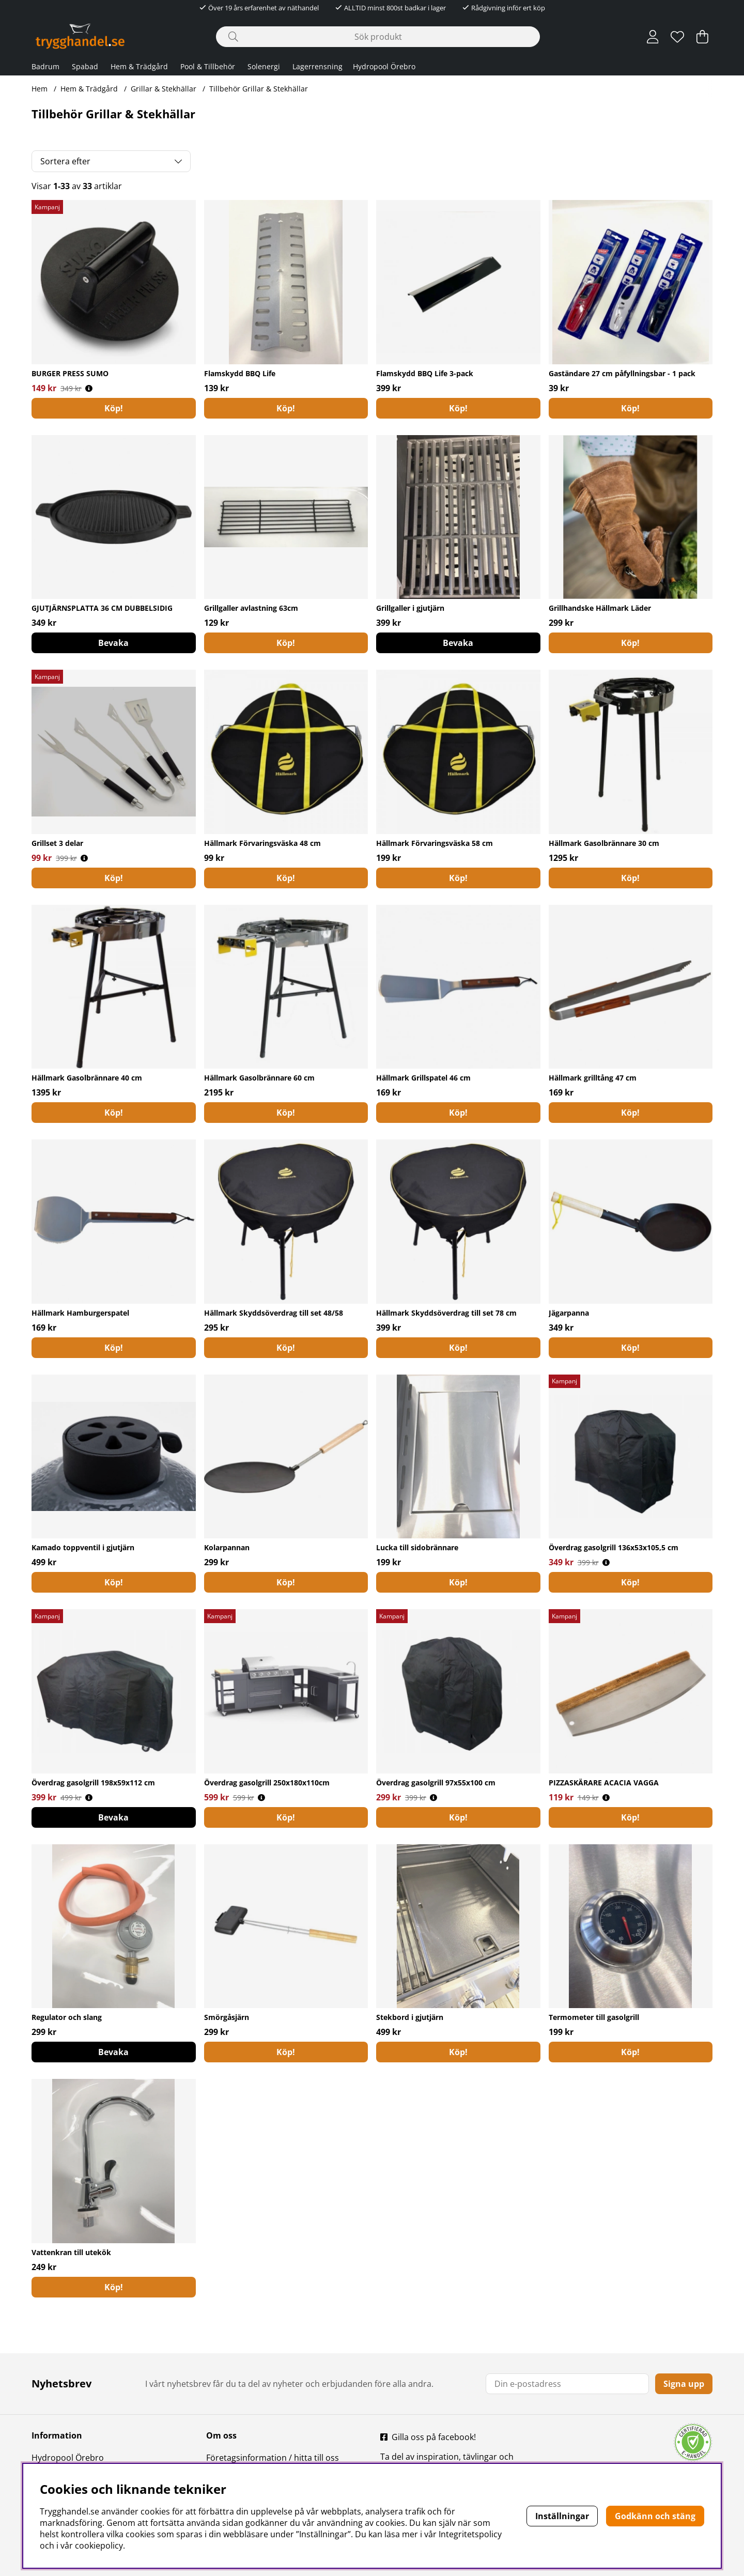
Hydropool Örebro (384, 66)
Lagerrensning (317, 66)
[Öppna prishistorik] (88, 388)
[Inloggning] (653, 37)
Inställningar (562, 2516)
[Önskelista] (677, 37)
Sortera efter (65, 161)
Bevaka (113, 643)
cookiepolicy (99, 2545)
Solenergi (263, 66)
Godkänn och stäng (655, 2516)
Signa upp (683, 2383)
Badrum (45, 66)
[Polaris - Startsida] (80, 36)
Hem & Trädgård (139, 66)
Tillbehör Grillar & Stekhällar (258, 89)
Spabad (85, 66)
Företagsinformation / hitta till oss (272, 2457)
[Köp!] (114, 408)
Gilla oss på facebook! (434, 2437)
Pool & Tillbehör (207, 66)
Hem (40, 89)
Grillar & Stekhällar (163, 89)
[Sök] (378, 36)
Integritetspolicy (470, 2534)
